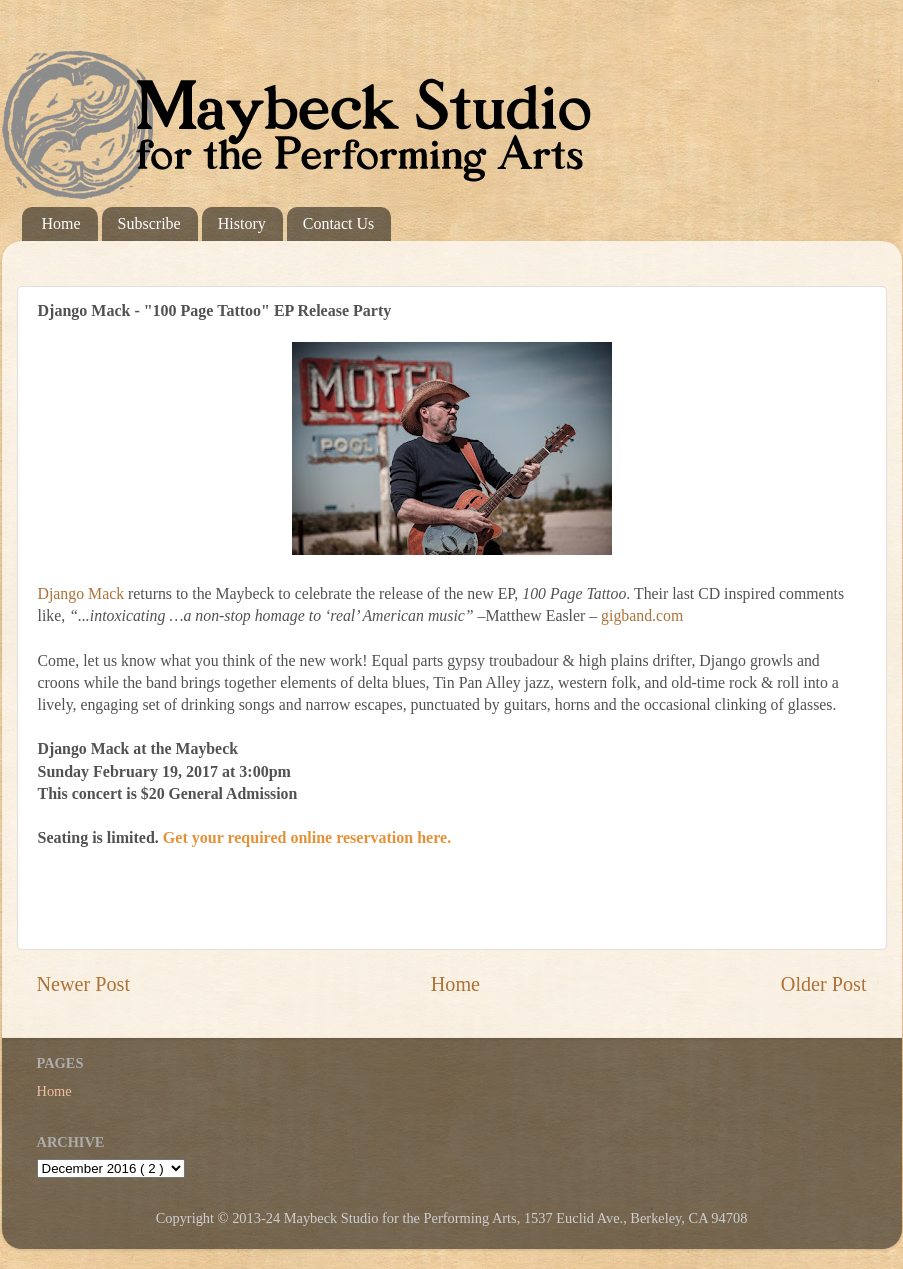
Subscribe (149, 223)
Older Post (824, 984)
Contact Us (339, 223)
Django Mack (81, 593)
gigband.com (642, 615)
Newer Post (84, 984)
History (242, 223)
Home (61, 223)
